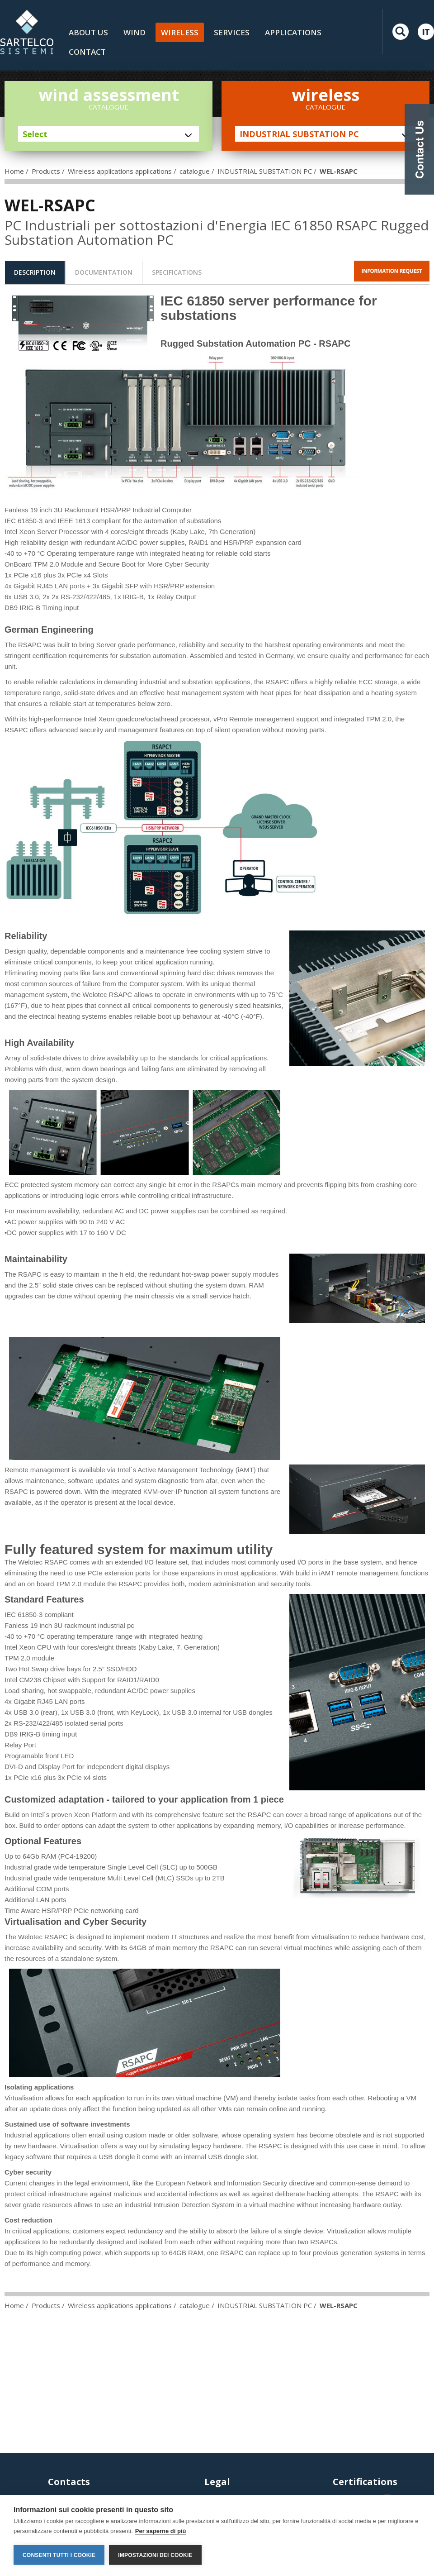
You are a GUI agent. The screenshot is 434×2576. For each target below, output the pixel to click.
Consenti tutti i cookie (59, 2555)
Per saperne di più (160, 2531)
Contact (87, 52)
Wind (134, 32)
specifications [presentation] (177, 272)
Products (46, 171)
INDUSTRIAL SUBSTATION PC (264, 171)
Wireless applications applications (120, 171)
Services (232, 32)
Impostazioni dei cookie (155, 2555)
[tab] (35, 272)
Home (14, 171)
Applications (293, 32)
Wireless (179, 32)
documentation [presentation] (103, 272)
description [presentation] (35, 272)
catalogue (194, 171)
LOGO (26, 31)
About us (88, 32)
